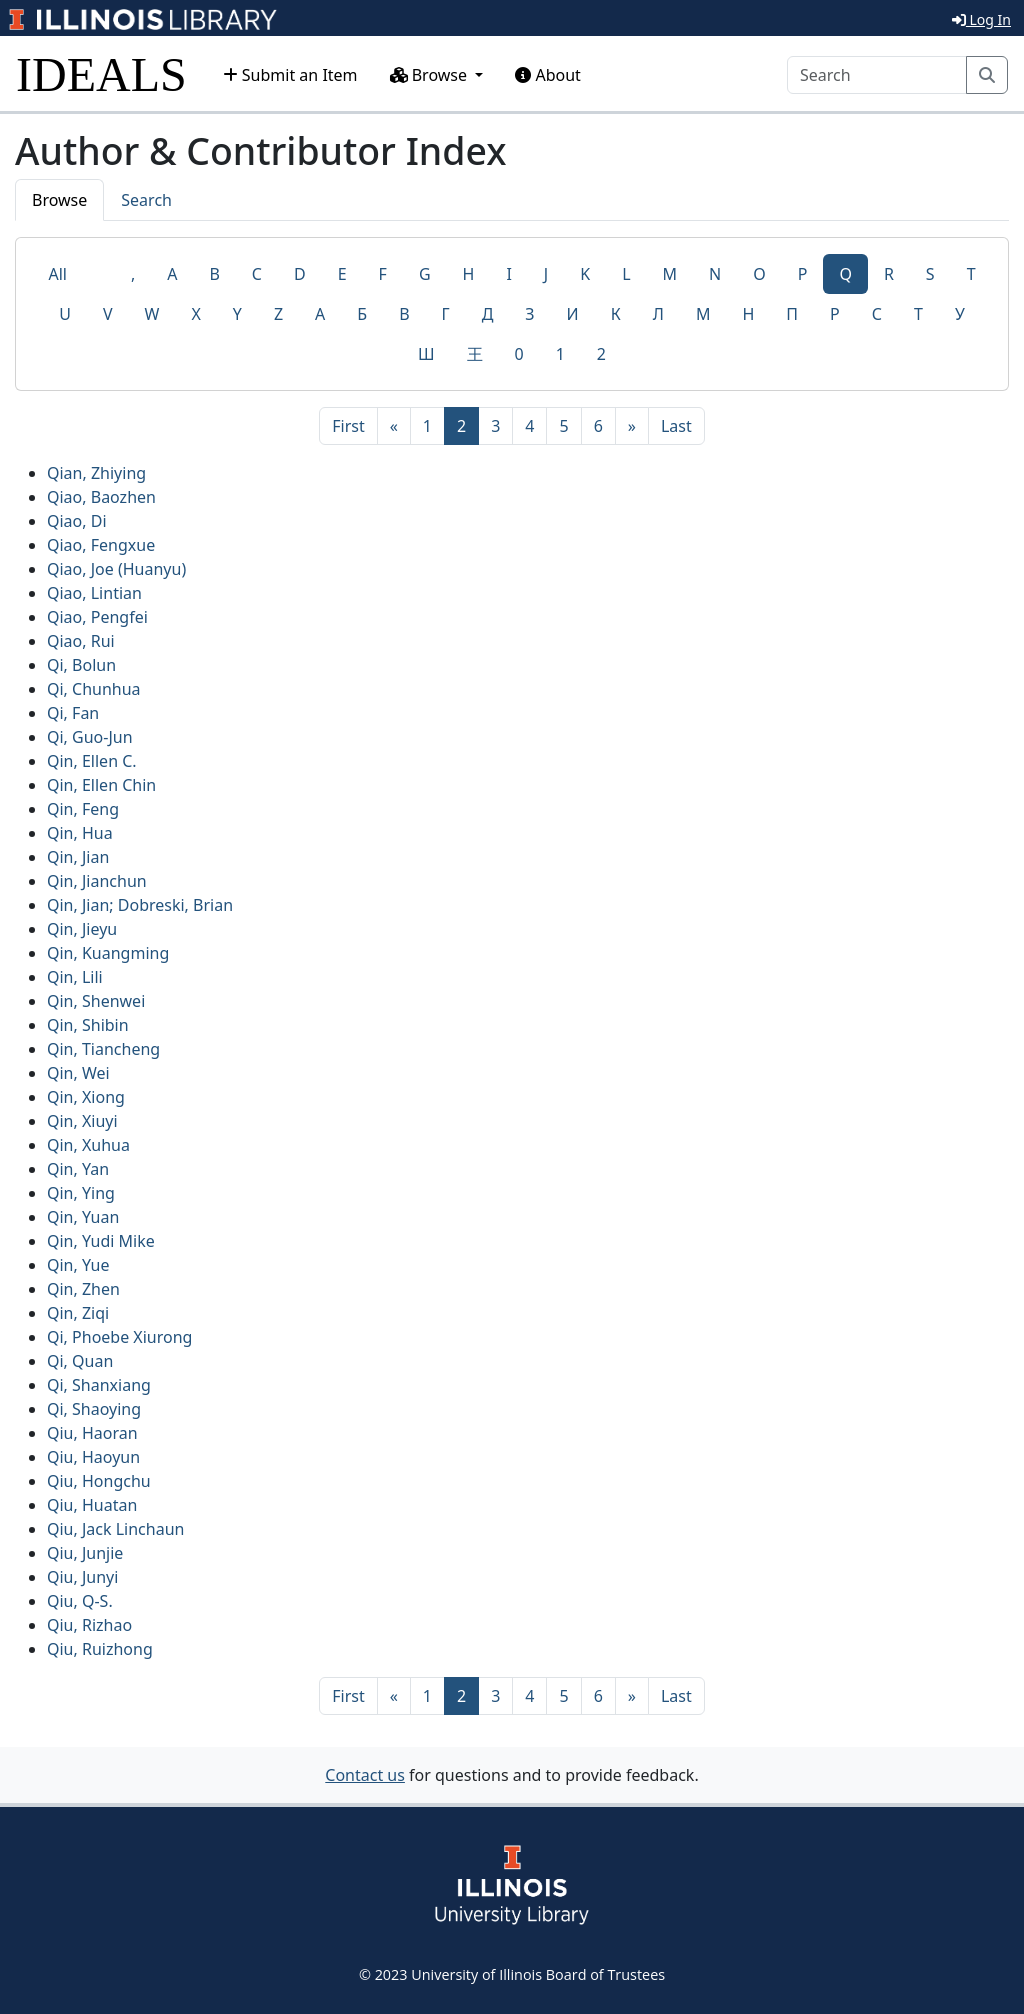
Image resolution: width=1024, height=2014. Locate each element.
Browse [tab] (59, 200)
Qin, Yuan (83, 1217)
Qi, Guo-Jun (90, 737)
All (57, 274)
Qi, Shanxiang (99, 1385)
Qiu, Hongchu (99, 1481)
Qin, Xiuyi (82, 1121)
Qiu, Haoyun (93, 1457)
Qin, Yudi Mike (101, 1241)
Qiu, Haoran (92, 1433)
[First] (348, 426)
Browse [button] (431, 75)
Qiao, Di (77, 521)
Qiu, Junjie (85, 1553)
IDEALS (101, 74)
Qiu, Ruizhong (100, 1649)
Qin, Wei (78, 1073)
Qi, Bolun (81, 665)
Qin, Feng (83, 809)
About (548, 75)
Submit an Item (290, 75)
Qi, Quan (80, 1361)
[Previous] (394, 426)
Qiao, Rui (81, 641)
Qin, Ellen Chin (101, 785)
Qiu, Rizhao (89, 1625)
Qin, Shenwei (96, 1001)
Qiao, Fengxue (101, 545)
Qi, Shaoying (94, 1409)
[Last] (676, 426)
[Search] (877, 75)
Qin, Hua (80, 833)
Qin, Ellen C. (92, 761)
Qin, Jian (78, 857)
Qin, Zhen (83, 1289)
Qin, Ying (81, 1193)
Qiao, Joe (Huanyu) (116, 569)
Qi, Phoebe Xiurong (119, 1337)
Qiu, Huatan (92, 1505)
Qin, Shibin (88, 1025)
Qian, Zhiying (96, 473)
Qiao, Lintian (94, 593)
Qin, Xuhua (88, 1145)
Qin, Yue (78, 1265)
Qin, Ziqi (78, 1313)
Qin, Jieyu (82, 929)
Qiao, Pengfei (97, 617)
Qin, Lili (75, 977)
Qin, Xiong (86, 1097)
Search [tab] (146, 200)
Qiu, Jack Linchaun (115, 1529)
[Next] (632, 426)
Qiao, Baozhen (101, 497)
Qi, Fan (73, 713)
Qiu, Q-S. (80, 1601)
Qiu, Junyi (82, 1577)
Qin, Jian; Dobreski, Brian (140, 905)
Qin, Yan (78, 1169)
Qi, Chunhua (94, 689)
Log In (981, 19)
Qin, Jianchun (97, 881)
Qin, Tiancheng (103, 1049)
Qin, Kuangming (108, 953)
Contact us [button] (365, 1775)
